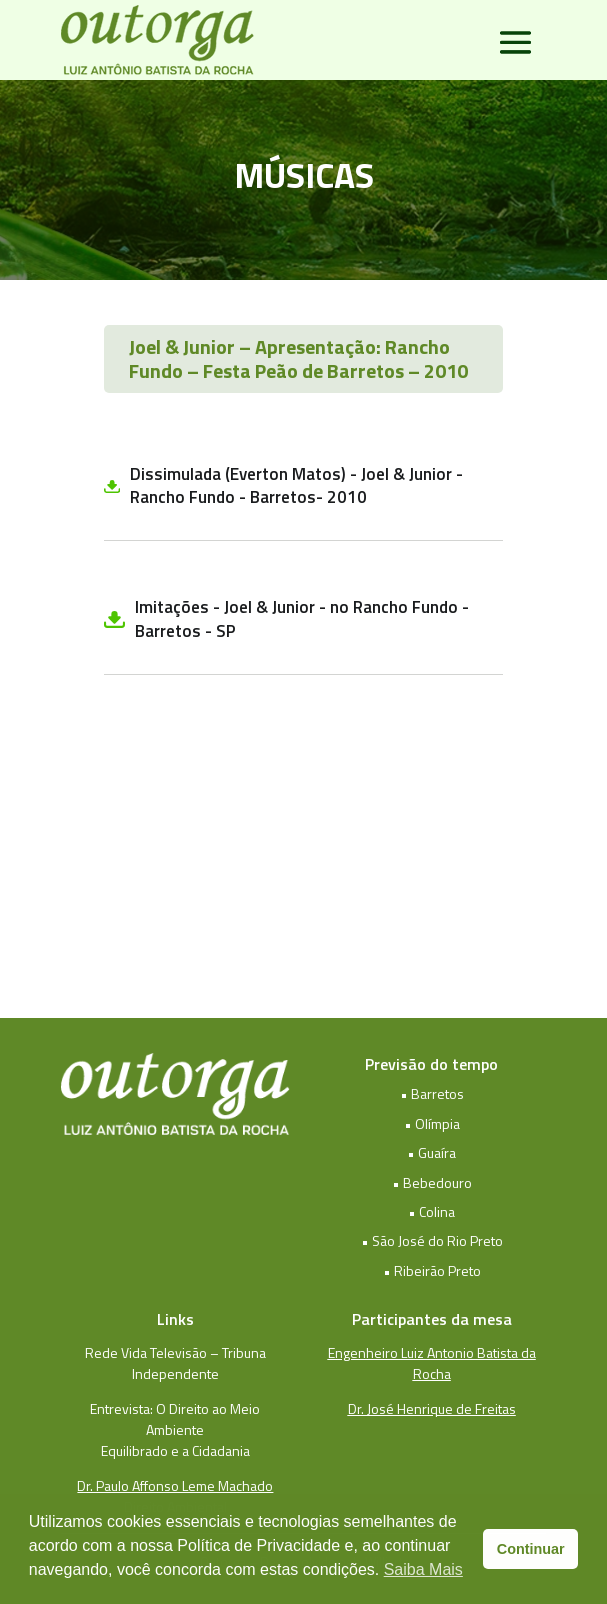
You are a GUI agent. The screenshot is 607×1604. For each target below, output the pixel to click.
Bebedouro (437, 1182)
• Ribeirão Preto (432, 1270)
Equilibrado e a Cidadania (175, 1450)
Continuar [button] (531, 1549)
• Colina (431, 1211)
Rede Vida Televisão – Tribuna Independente (175, 1363)
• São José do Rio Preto (432, 1240)
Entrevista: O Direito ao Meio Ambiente (175, 1419)
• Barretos (432, 1093)
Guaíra (437, 1152)
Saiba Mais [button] (423, 1569)
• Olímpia (432, 1123)
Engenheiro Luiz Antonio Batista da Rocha (432, 1363)
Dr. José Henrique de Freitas (432, 1408)
